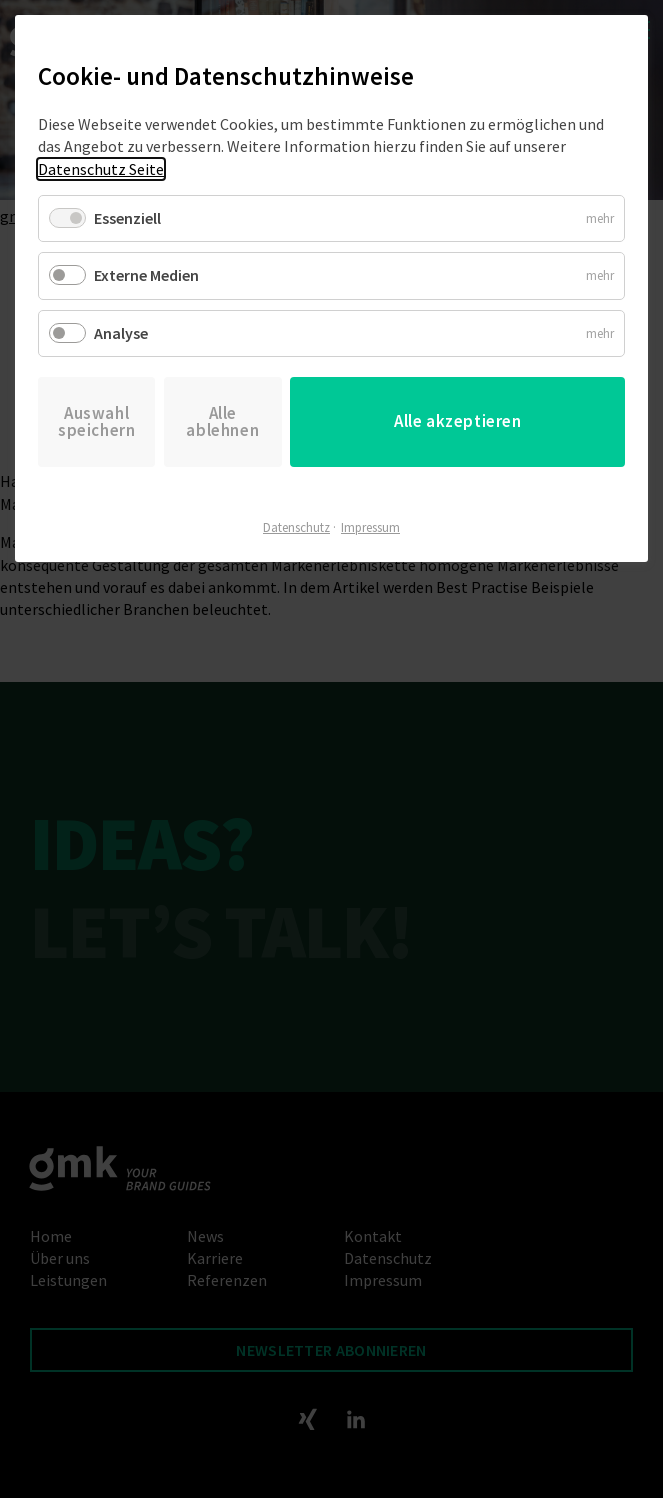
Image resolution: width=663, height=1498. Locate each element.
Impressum (370, 527)
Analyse (121, 333)
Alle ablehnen (222, 421)
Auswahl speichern (96, 421)
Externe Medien (146, 275)
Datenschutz (296, 527)
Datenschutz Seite (101, 169)
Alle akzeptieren (458, 421)
